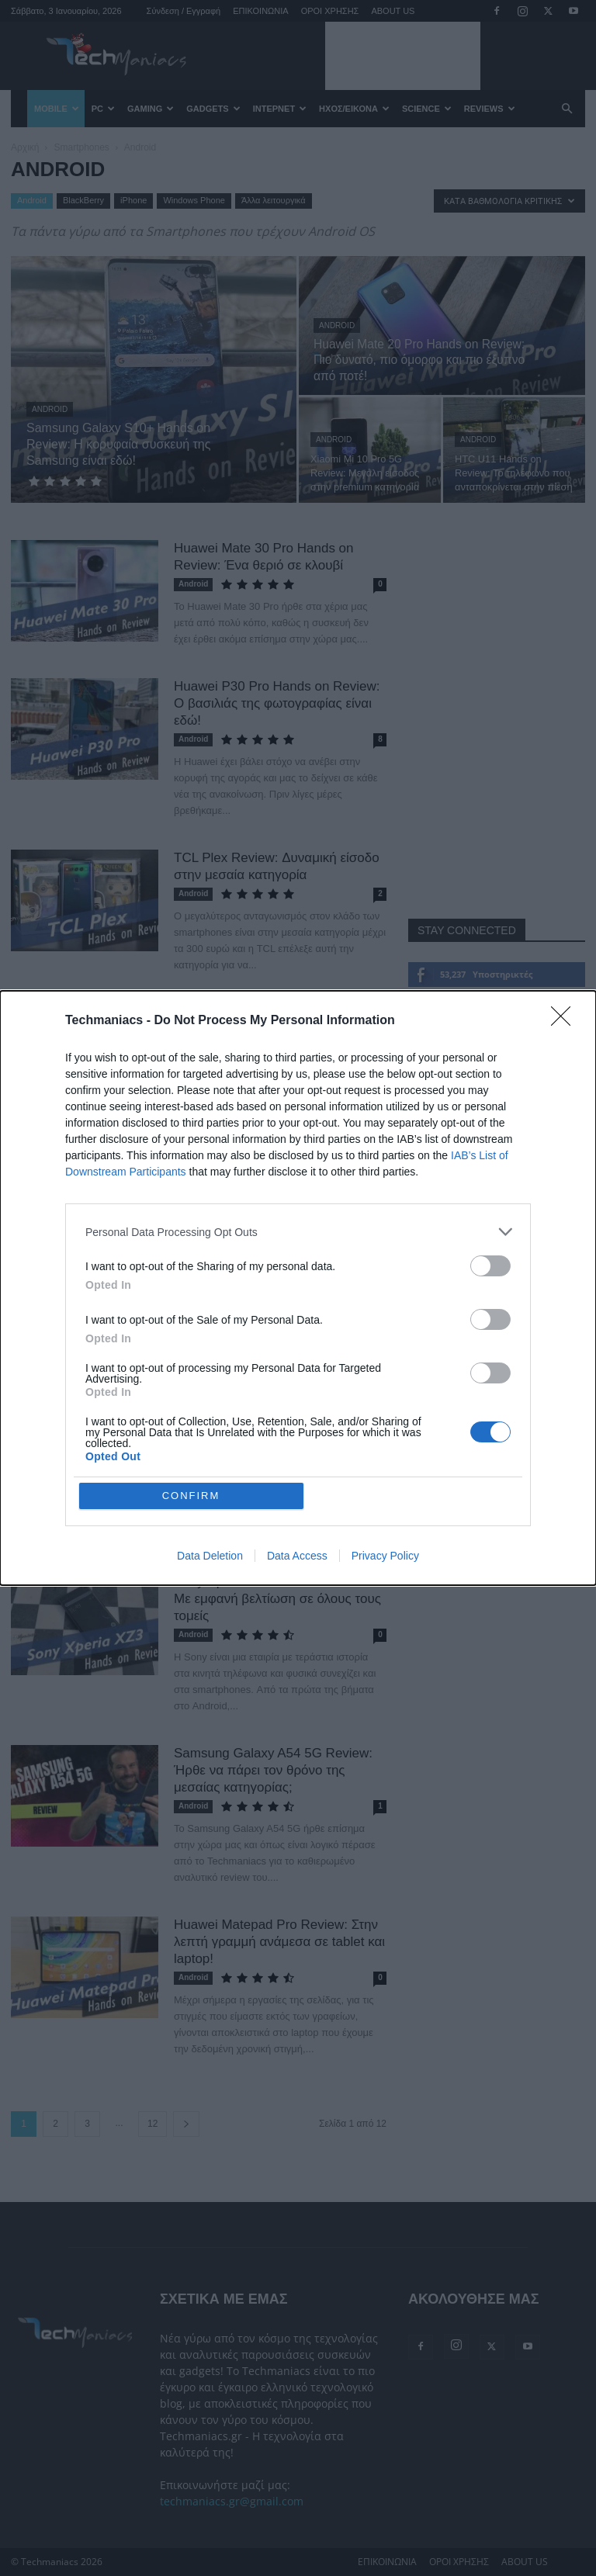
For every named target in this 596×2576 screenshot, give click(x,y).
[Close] (565, 1021)
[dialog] (298, 1288)
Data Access (297, 1555)
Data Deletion (210, 1555)
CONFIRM (191, 1495)
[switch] (490, 1265)
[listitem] (298, 1232)
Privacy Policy (385, 1555)
